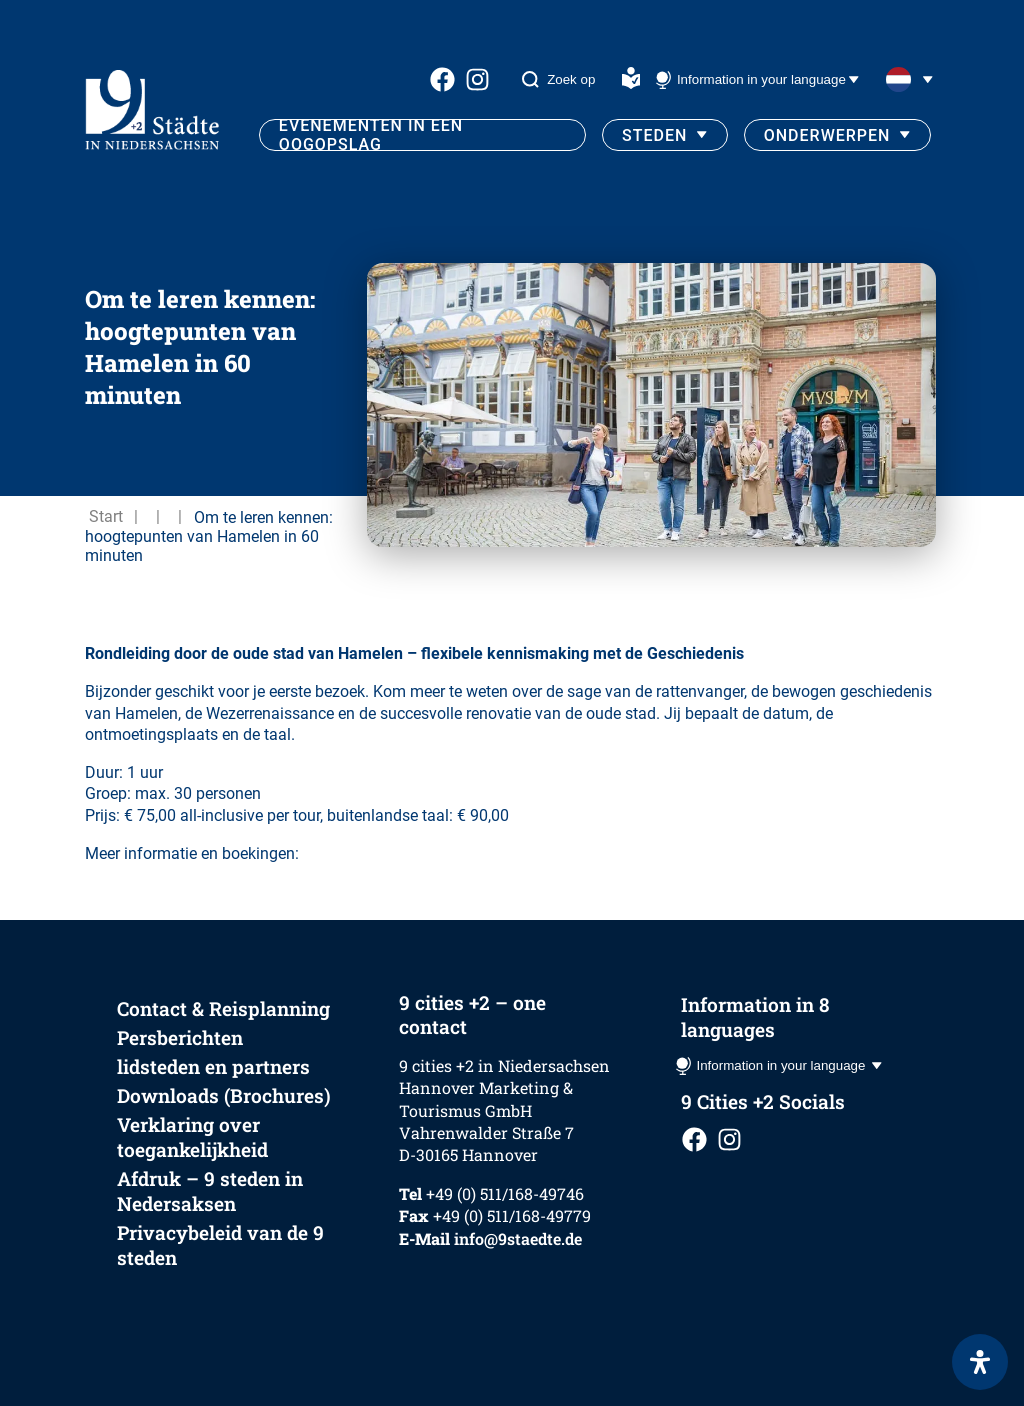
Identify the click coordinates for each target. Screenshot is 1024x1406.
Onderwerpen (827, 135)
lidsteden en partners (213, 1066)
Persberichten (180, 1037)
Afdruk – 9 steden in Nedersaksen (210, 1191)
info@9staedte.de (518, 1238)
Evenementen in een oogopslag (371, 135)
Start (106, 516)
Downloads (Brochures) (224, 1095)
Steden (654, 135)
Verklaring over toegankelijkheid (192, 1137)
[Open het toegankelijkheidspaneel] (980, 1362)
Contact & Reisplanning (223, 1008)
